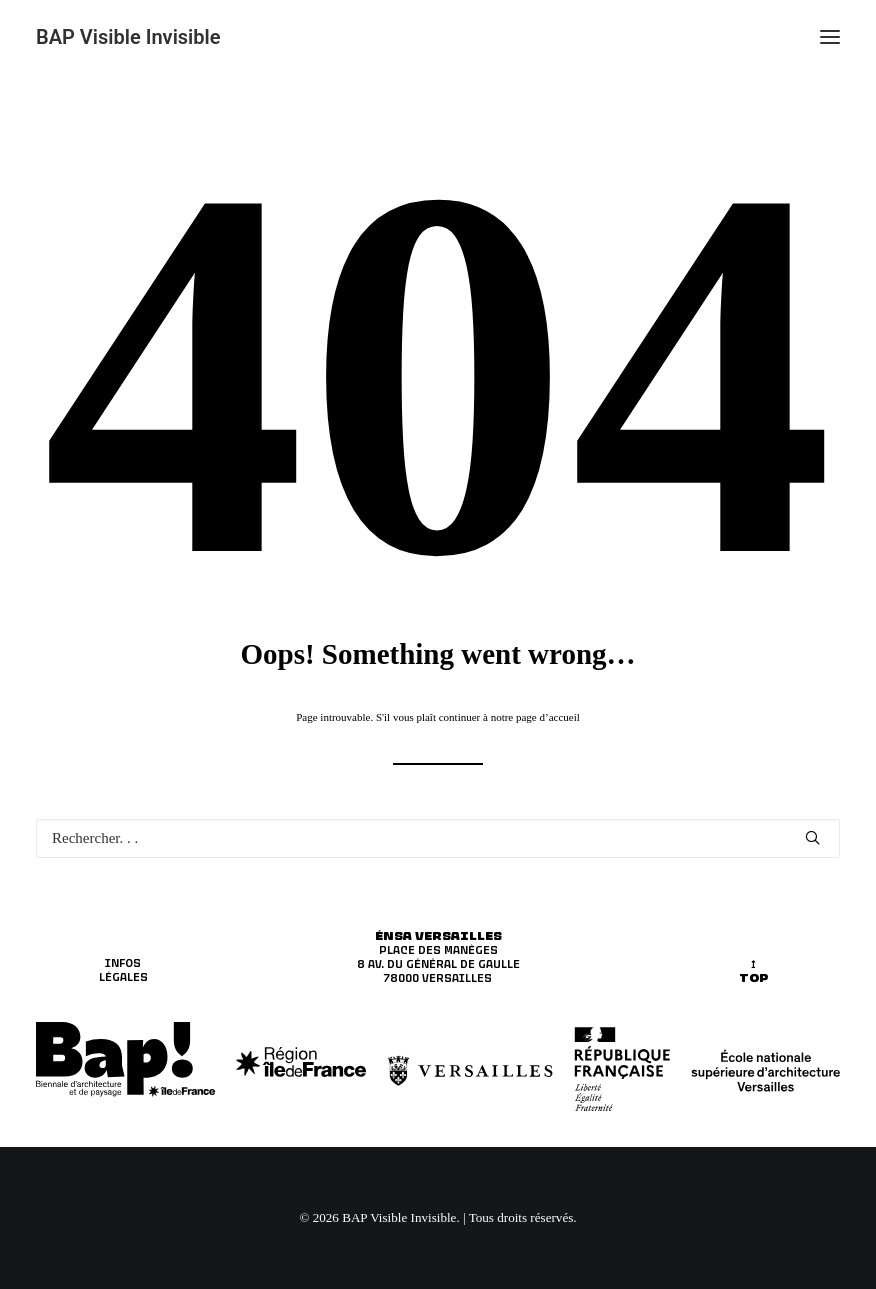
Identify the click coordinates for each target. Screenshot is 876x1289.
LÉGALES (123, 977)
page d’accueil (548, 717)
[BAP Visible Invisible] (128, 37)
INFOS (123, 963)
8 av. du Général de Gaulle (438, 964)
